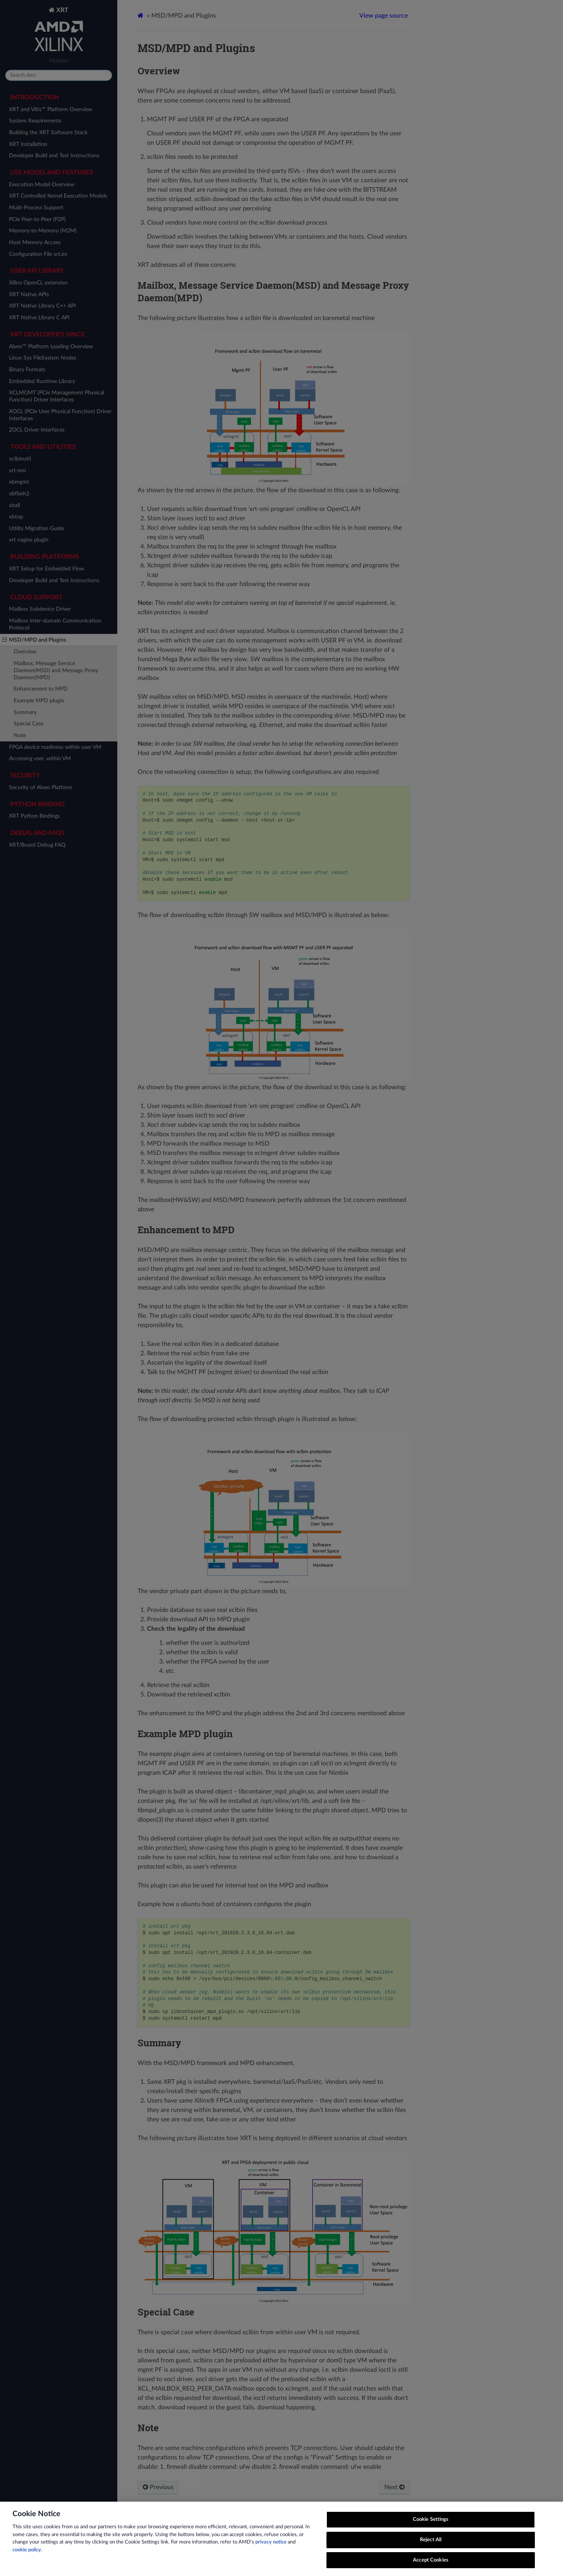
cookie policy (27, 2556)
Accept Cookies (430, 2566)
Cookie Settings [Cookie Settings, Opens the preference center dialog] (431, 2526)
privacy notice (271, 2548)
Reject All (430, 2546)
